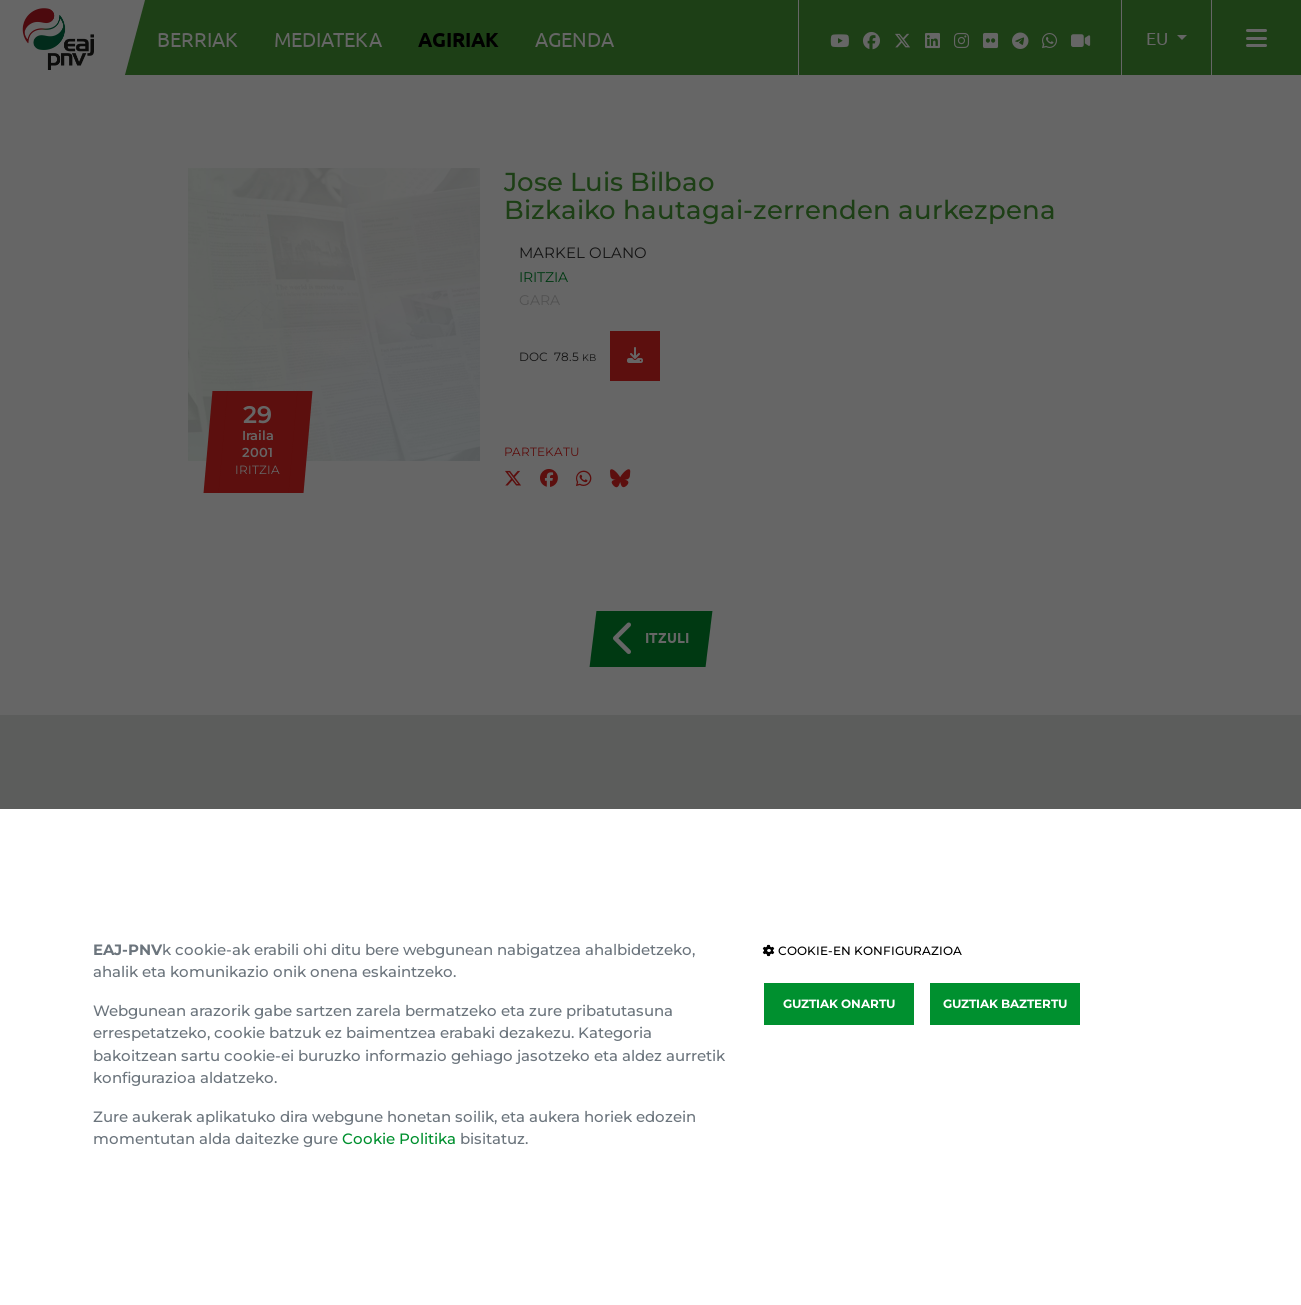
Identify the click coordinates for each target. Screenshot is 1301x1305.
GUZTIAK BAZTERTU (1005, 1003)
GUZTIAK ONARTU (839, 1003)
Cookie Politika (399, 1138)
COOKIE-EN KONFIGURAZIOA (862, 950)
